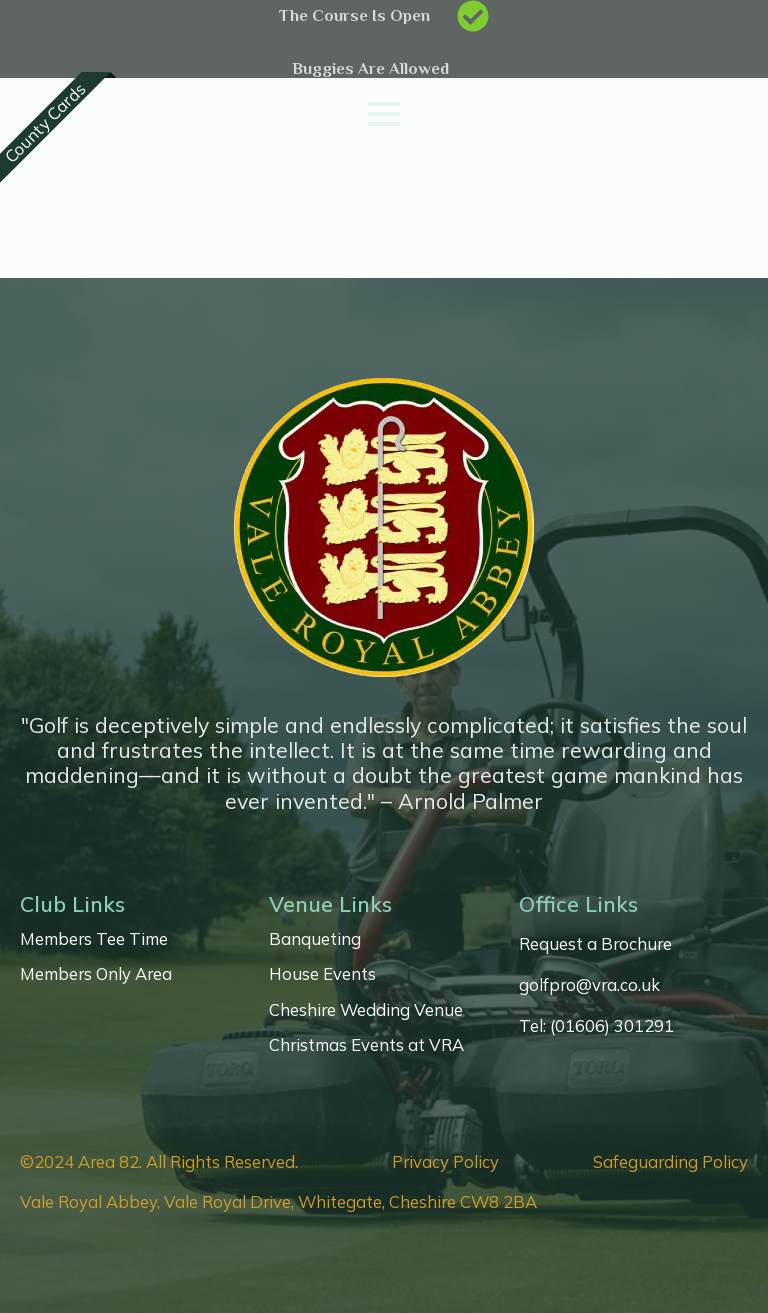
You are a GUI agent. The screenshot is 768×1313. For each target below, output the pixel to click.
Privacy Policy (445, 1162)
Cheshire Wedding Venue (366, 1010)
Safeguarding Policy (670, 1162)
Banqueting (315, 939)
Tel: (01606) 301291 (596, 1026)
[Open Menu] (384, 114)
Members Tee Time (94, 939)
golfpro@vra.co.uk (589, 985)
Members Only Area (96, 974)
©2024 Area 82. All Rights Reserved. (159, 1162)
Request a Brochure (595, 944)
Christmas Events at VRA (366, 1045)
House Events (322, 974)
